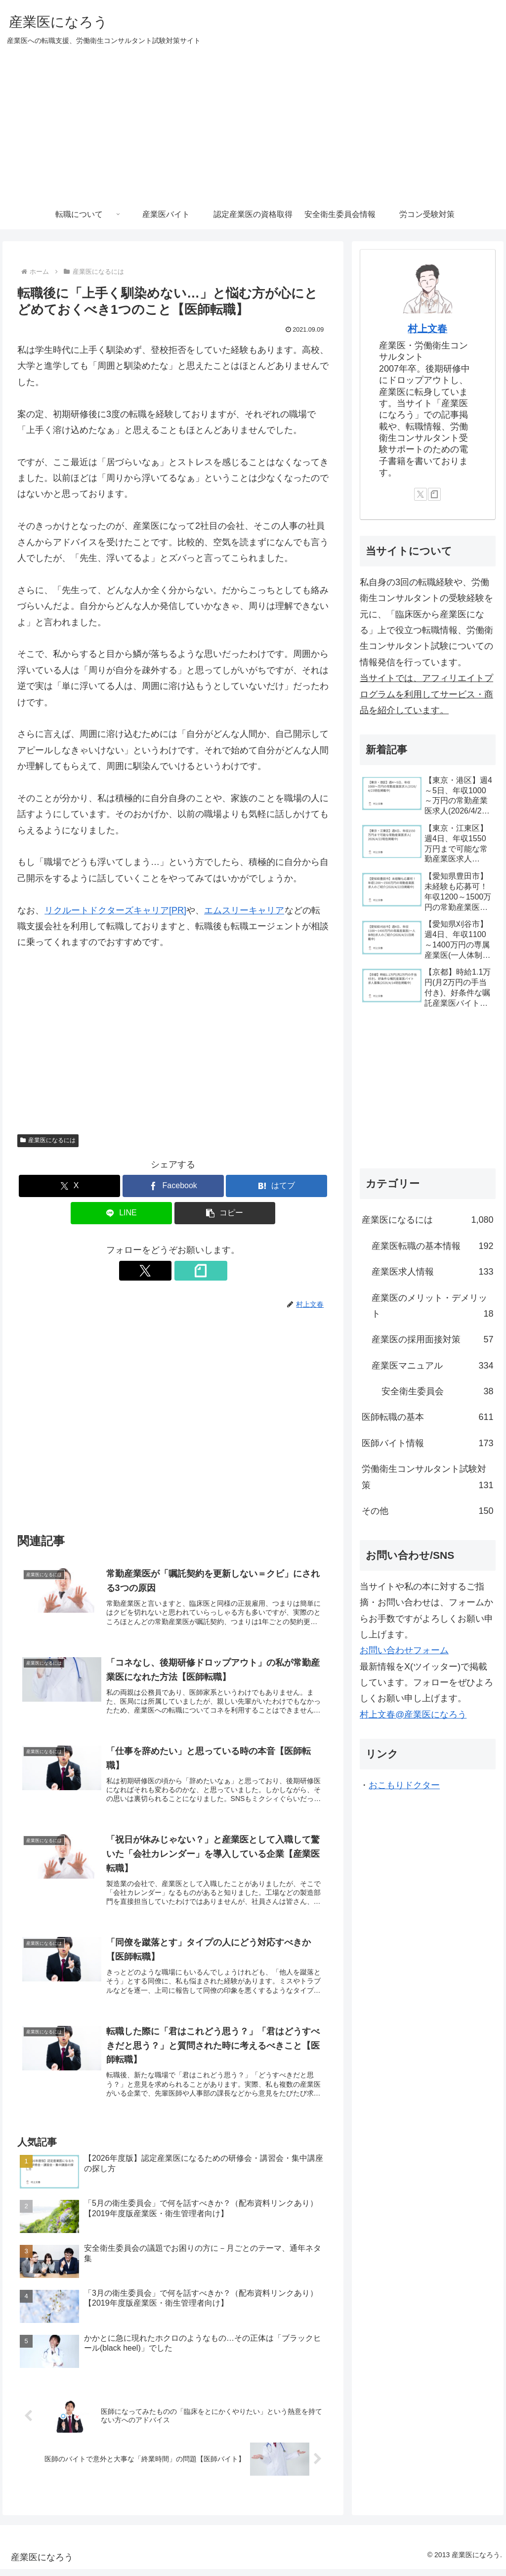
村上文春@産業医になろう (413, 1714)
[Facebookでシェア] (173, 1186)
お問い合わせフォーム (404, 1650)
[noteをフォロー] (184, 1271)
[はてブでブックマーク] (276, 1186)
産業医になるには (48, 1140)
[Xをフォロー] (161, 1271)
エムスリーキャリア (244, 910)
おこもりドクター (404, 1785)
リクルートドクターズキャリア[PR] (115, 910)
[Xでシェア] (69, 1186)
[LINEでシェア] (121, 1213)
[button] (225, 1213)
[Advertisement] (253, 125)
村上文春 (427, 328)
